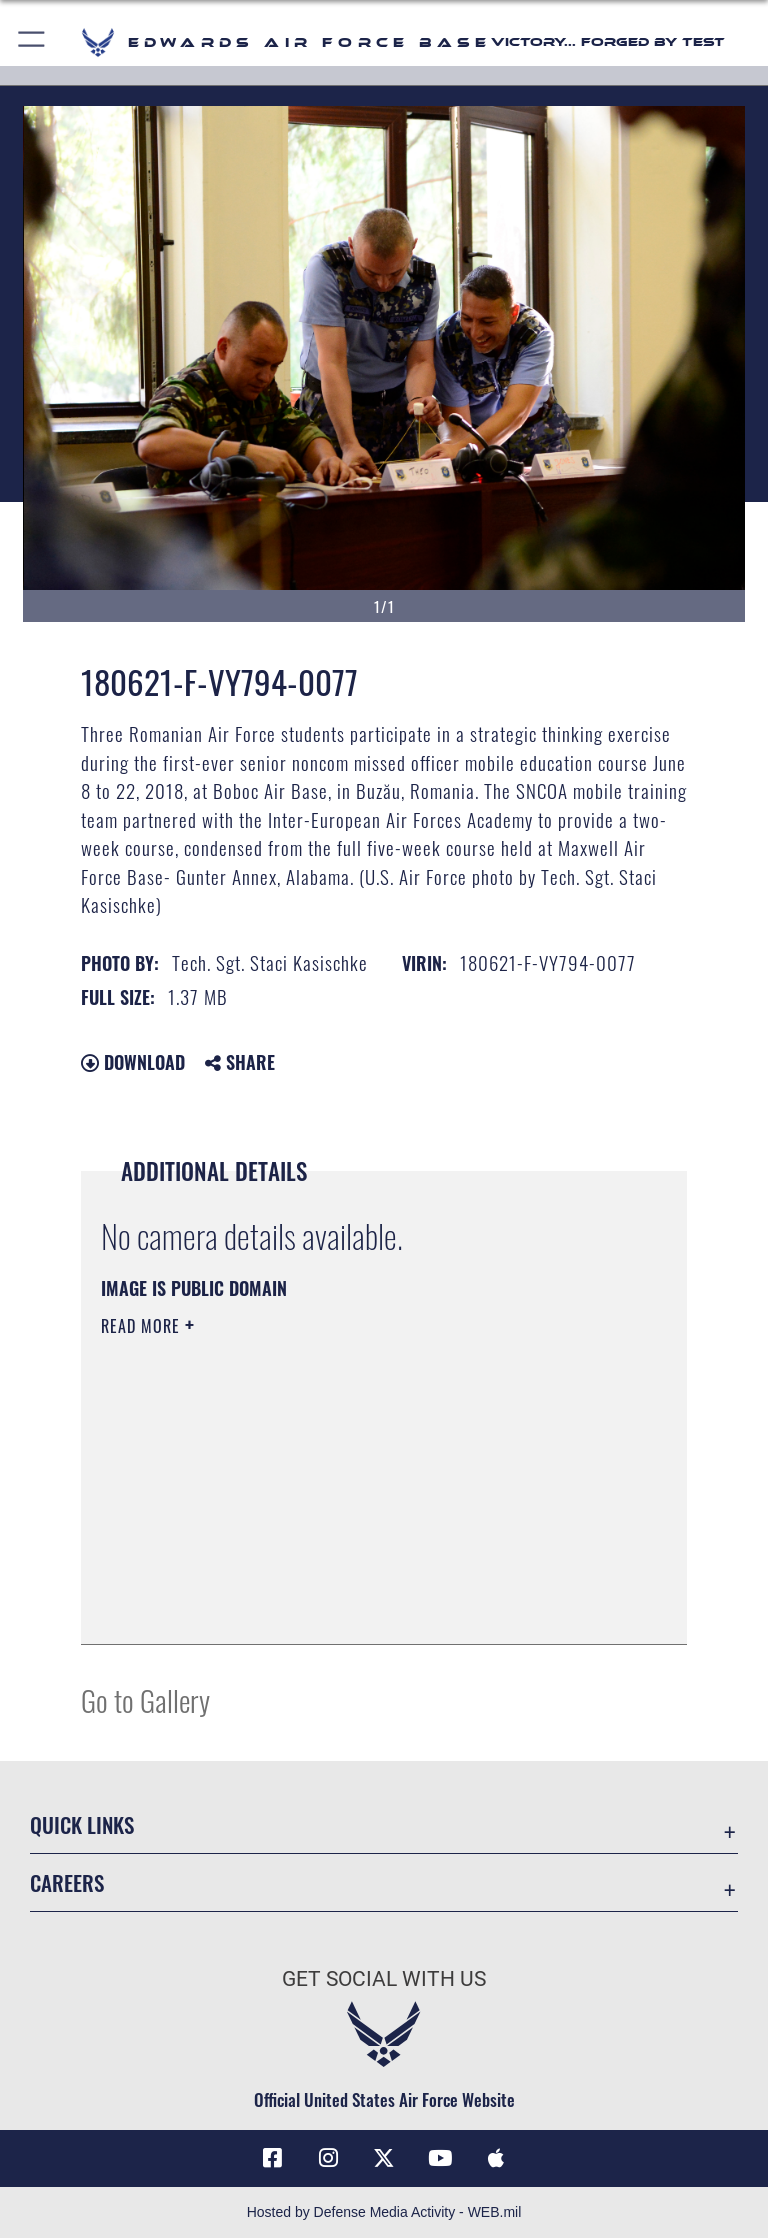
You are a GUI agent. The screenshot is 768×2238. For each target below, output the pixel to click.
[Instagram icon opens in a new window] (328, 2158)
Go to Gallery (145, 1699)
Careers (67, 1882)
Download (133, 1062)
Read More (143, 1326)
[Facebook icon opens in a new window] (272, 2158)
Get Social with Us (384, 1979)
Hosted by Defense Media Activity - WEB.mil (384, 2212)
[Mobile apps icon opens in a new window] (496, 2158)
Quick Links (82, 1824)
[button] (32, 42)
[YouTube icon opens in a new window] (440, 2158)
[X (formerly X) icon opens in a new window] (384, 2158)
